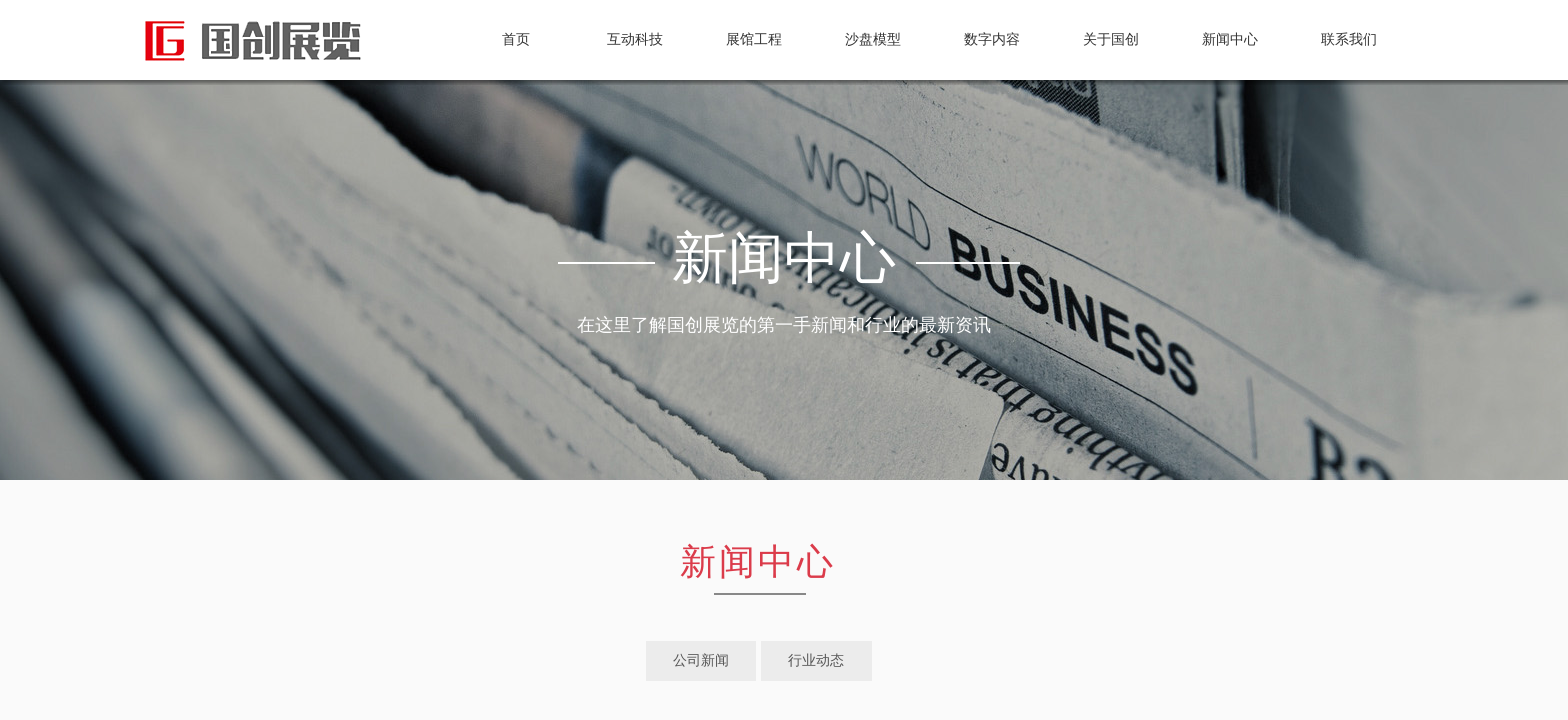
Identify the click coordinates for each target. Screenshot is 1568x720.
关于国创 (1111, 39)
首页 (516, 39)
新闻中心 (1230, 39)
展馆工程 (754, 39)
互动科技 (635, 39)
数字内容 (992, 39)
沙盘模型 (873, 39)
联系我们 (1349, 39)
